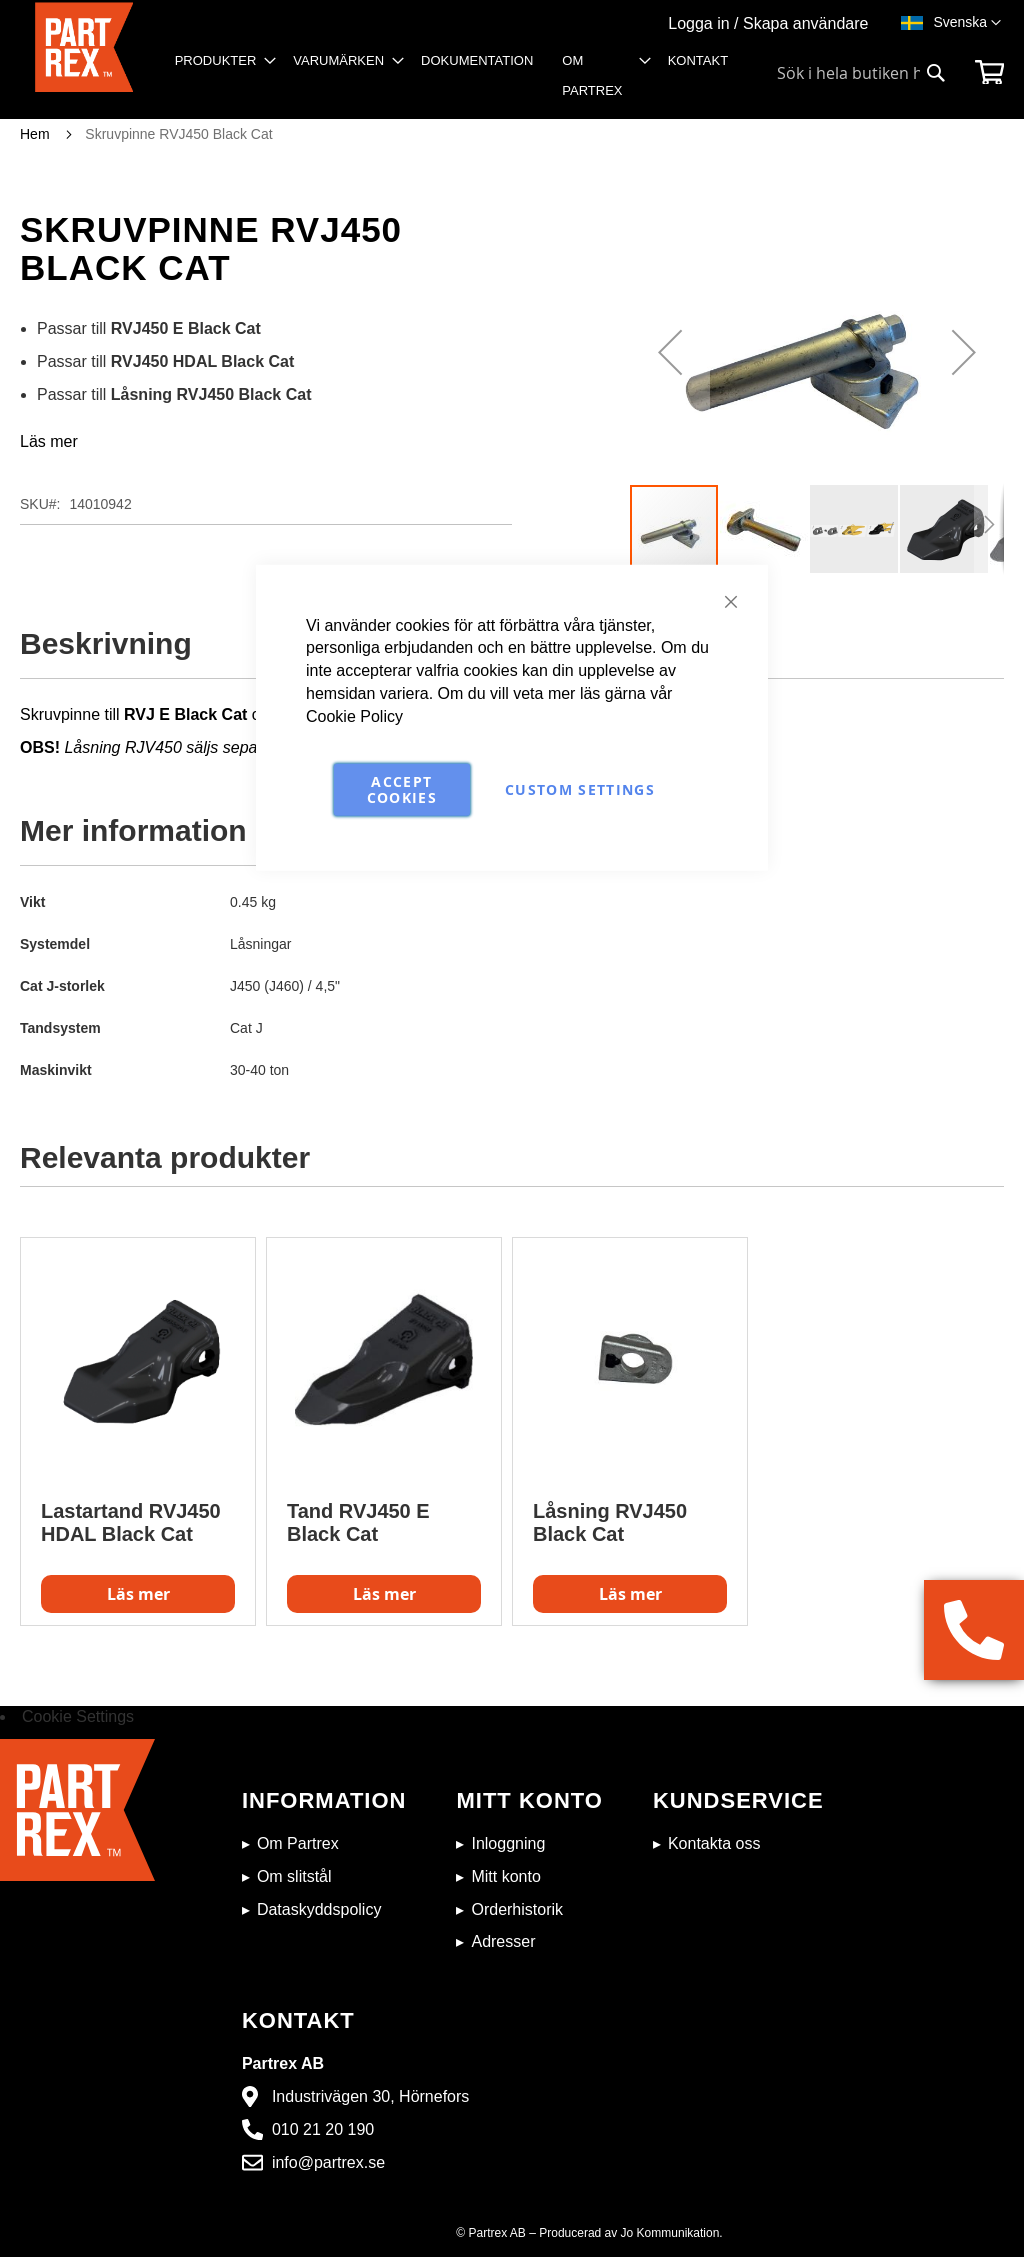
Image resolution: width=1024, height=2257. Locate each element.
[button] (967, 23)
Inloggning (508, 1843)
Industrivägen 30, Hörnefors (370, 2096)
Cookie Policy (354, 716)
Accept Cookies (402, 788)
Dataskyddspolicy (319, 1909)
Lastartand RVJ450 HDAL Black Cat (131, 1522)
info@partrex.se (328, 2162)
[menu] (458, 82)
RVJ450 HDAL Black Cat (203, 361)
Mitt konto (505, 1876)
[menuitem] (220, 61)
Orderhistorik (517, 1909)
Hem (35, 134)
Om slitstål (294, 1876)
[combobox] (862, 73)
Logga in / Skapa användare (768, 23)
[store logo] (84, 60)
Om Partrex (298, 1843)
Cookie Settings (78, 1716)
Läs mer (49, 441)
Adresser (503, 1941)
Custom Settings (580, 788)
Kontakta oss (714, 1843)
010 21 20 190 (323, 2129)
